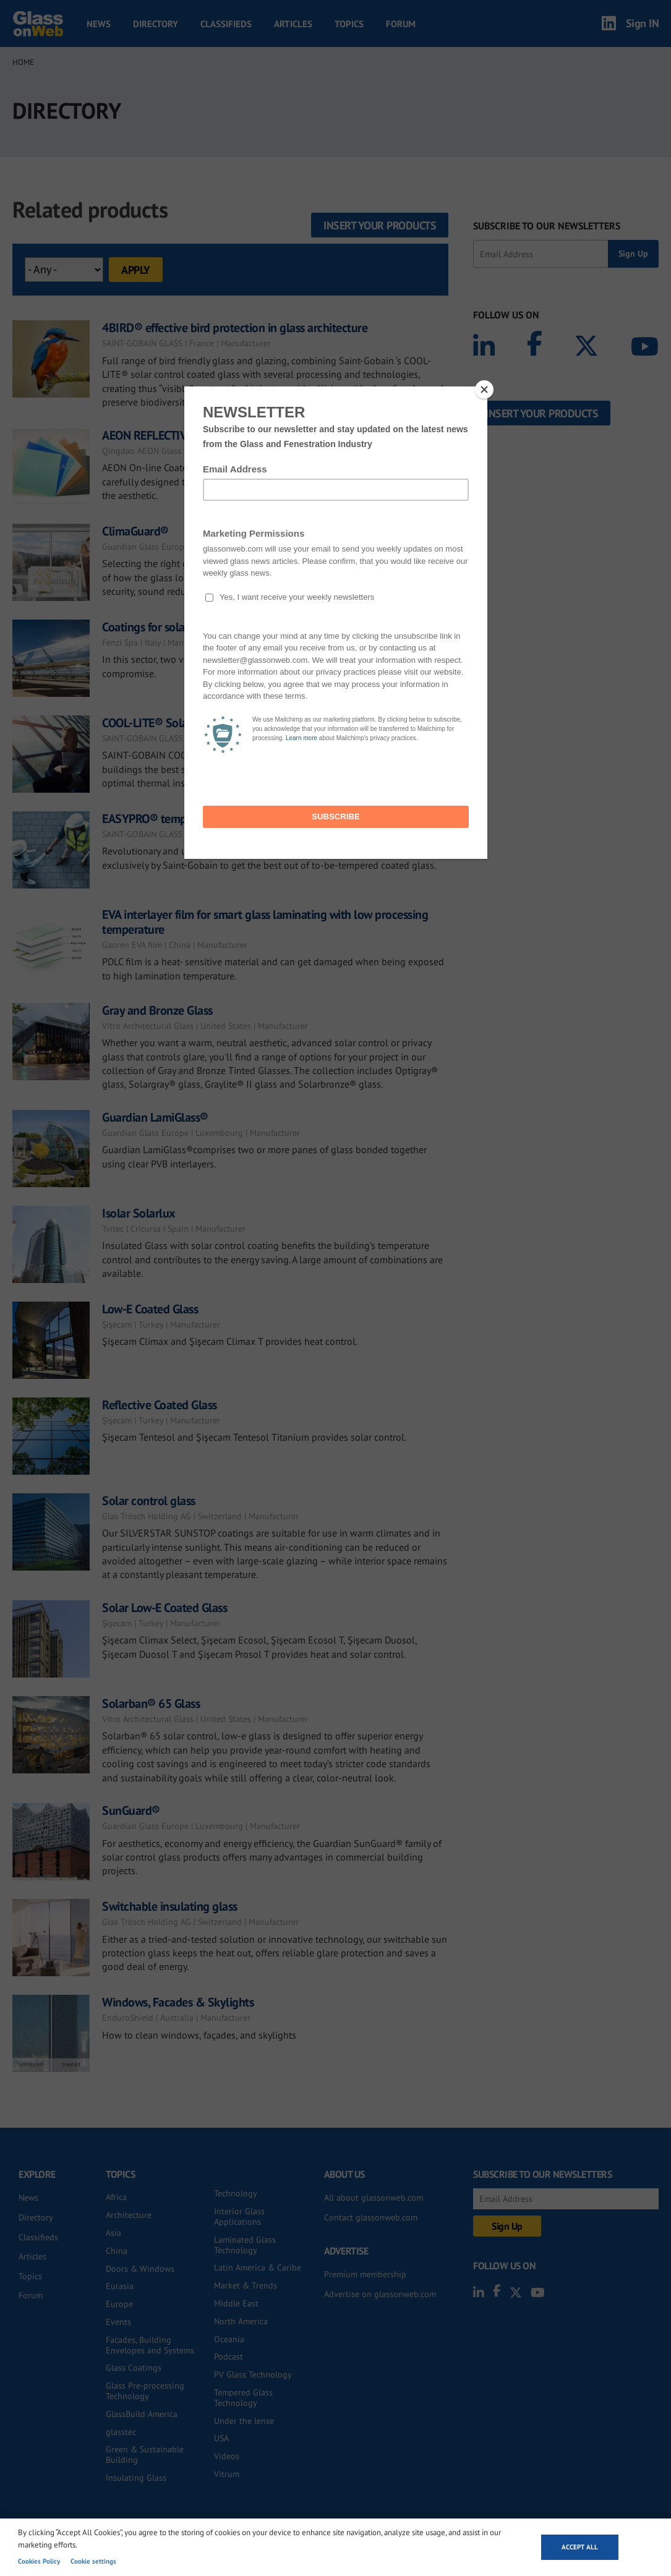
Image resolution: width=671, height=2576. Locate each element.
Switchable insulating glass (169, 1906)
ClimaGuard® (135, 531)
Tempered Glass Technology (243, 2397)
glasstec (121, 2431)
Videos (226, 2456)
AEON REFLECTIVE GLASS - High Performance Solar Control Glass (262, 435)
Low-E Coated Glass (150, 1309)
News (99, 24)
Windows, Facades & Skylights (178, 2002)
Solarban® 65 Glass (151, 1703)
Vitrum (226, 2474)
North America (241, 2321)
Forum (401, 24)
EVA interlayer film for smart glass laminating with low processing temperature (265, 922)
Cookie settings (93, 2561)
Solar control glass (148, 1500)
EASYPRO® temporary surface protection (204, 818)
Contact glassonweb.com (370, 2217)
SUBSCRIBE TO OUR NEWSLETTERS (546, 226)
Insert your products (379, 225)
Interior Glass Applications (239, 2216)
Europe (119, 2303)
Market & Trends (245, 2285)
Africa (116, 2197)
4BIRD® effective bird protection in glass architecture (234, 327)
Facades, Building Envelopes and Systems (150, 2345)
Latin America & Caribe (257, 2267)
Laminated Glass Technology (245, 2245)
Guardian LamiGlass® (155, 1117)
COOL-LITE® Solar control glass (180, 722)
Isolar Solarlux (139, 1213)
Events (118, 2321)
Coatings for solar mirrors (164, 627)
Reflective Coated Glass (159, 1404)
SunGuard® (131, 1810)
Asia (113, 2232)
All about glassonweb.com (373, 2197)
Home (23, 62)
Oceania (229, 2339)
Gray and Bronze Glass (157, 1010)
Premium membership (365, 2274)
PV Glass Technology (253, 2374)
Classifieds (226, 24)
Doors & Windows (140, 2268)
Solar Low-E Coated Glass (164, 1607)
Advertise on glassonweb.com (380, 2294)
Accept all (580, 2547)
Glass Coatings (133, 2367)
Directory (155, 24)
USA (221, 2438)
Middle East (236, 2303)
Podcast (228, 2356)
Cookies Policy (39, 2561)
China (116, 2250)
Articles (293, 24)
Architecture (129, 2214)
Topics (349, 24)
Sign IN (642, 23)
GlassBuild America (141, 2414)
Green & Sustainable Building (145, 2454)
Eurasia (120, 2286)
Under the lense (244, 2420)
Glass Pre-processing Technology (145, 2391)
